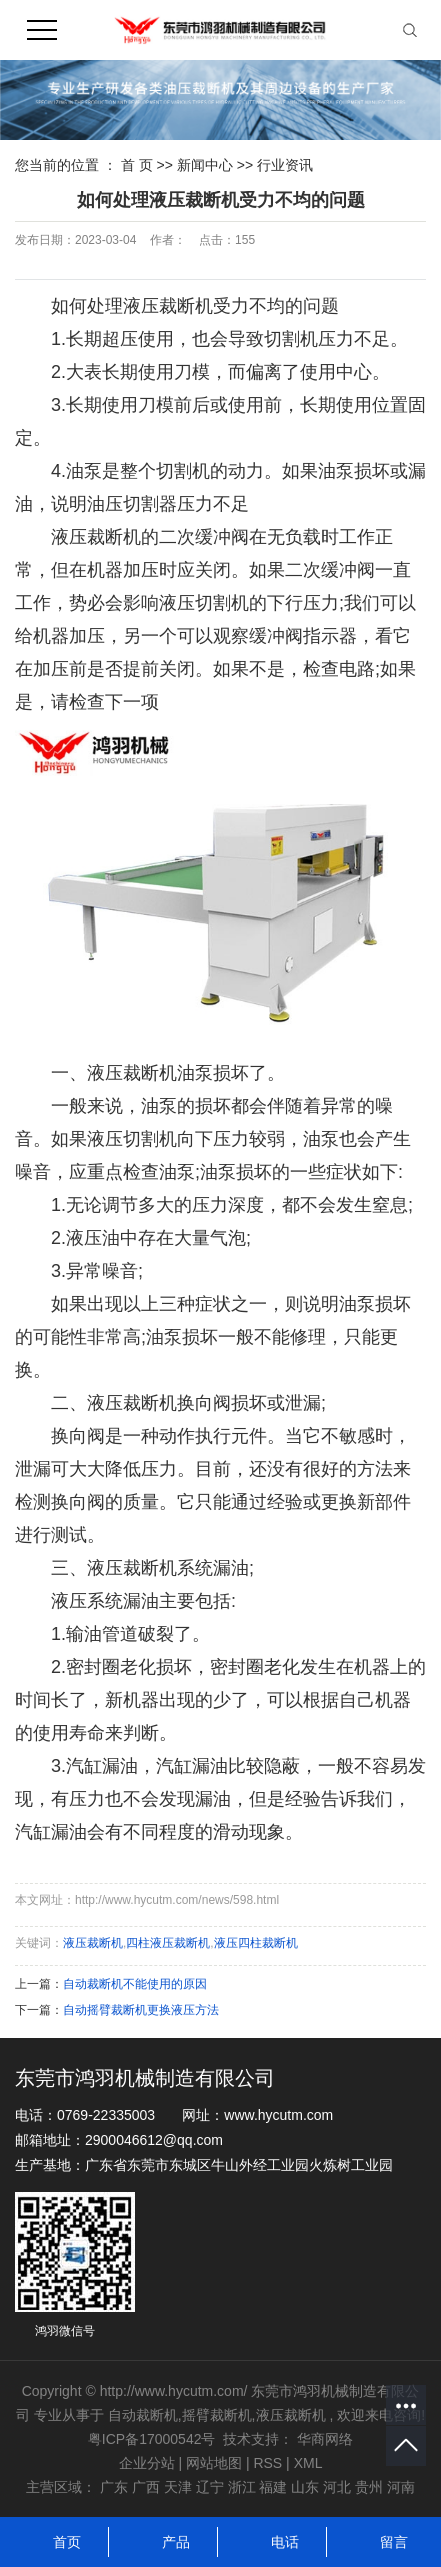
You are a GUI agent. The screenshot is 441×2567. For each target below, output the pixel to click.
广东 (114, 2487)
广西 (146, 2487)
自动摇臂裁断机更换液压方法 (141, 2010)
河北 (337, 2487)
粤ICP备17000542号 (152, 2439)
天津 (178, 2487)
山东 (305, 2487)
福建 (273, 2487)
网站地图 (216, 2463)
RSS (267, 2463)
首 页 (137, 165)
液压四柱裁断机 (256, 1943)
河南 (401, 2487)
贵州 (369, 2487)
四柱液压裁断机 (168, 1943)
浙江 (242, 2487)
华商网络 (325, 2439)
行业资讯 (285, 165)
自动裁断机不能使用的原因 (135, 1984)
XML (308, 2463)
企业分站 (147, 2463)
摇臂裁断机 (217, 2415)
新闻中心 (207, 165)
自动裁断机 (143, 2415)
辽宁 (210, 2487)
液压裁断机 (93, 1943)
